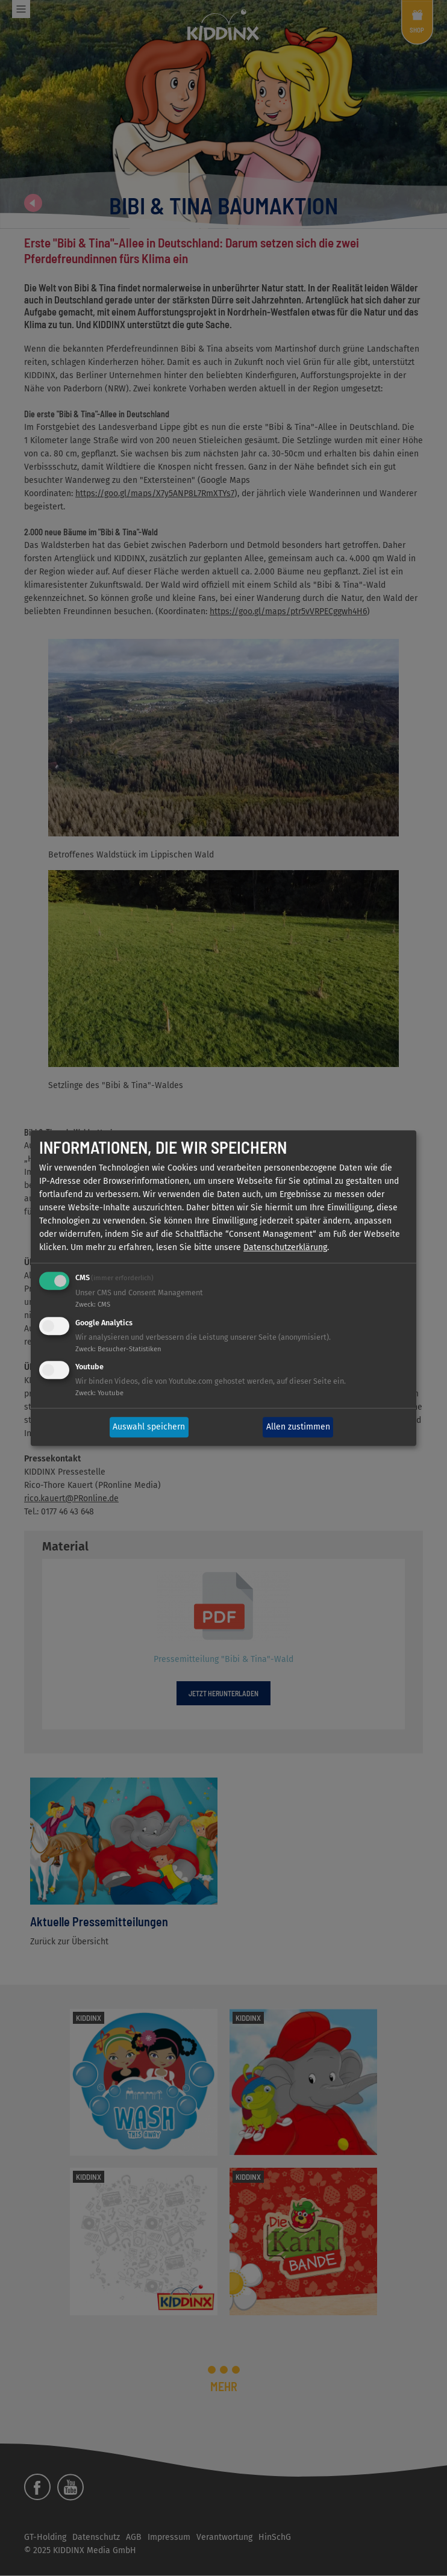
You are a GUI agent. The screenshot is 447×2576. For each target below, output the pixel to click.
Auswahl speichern (149, 1427)
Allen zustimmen (298, 1427)
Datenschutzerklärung (285, 1247)
